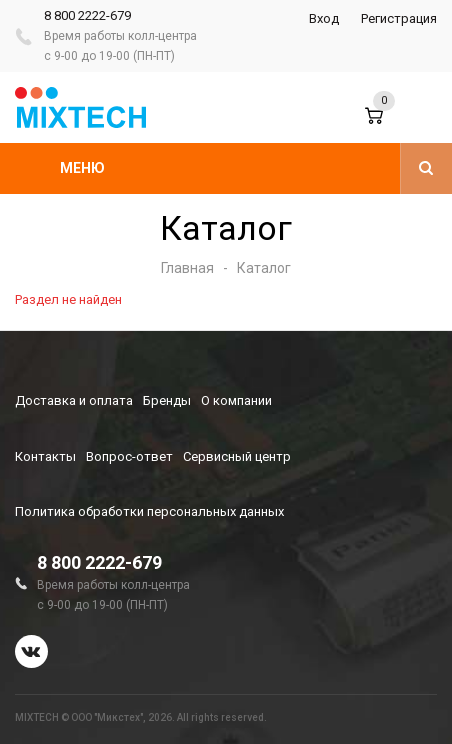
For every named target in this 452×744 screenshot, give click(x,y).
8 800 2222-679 (87, 15)
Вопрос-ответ (129, 456)
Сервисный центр (237, 456)
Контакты (45, 456)
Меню (82, 168)
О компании (236, 400)
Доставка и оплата (74, 400)
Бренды (167, 400)
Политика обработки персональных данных (149, 511)
